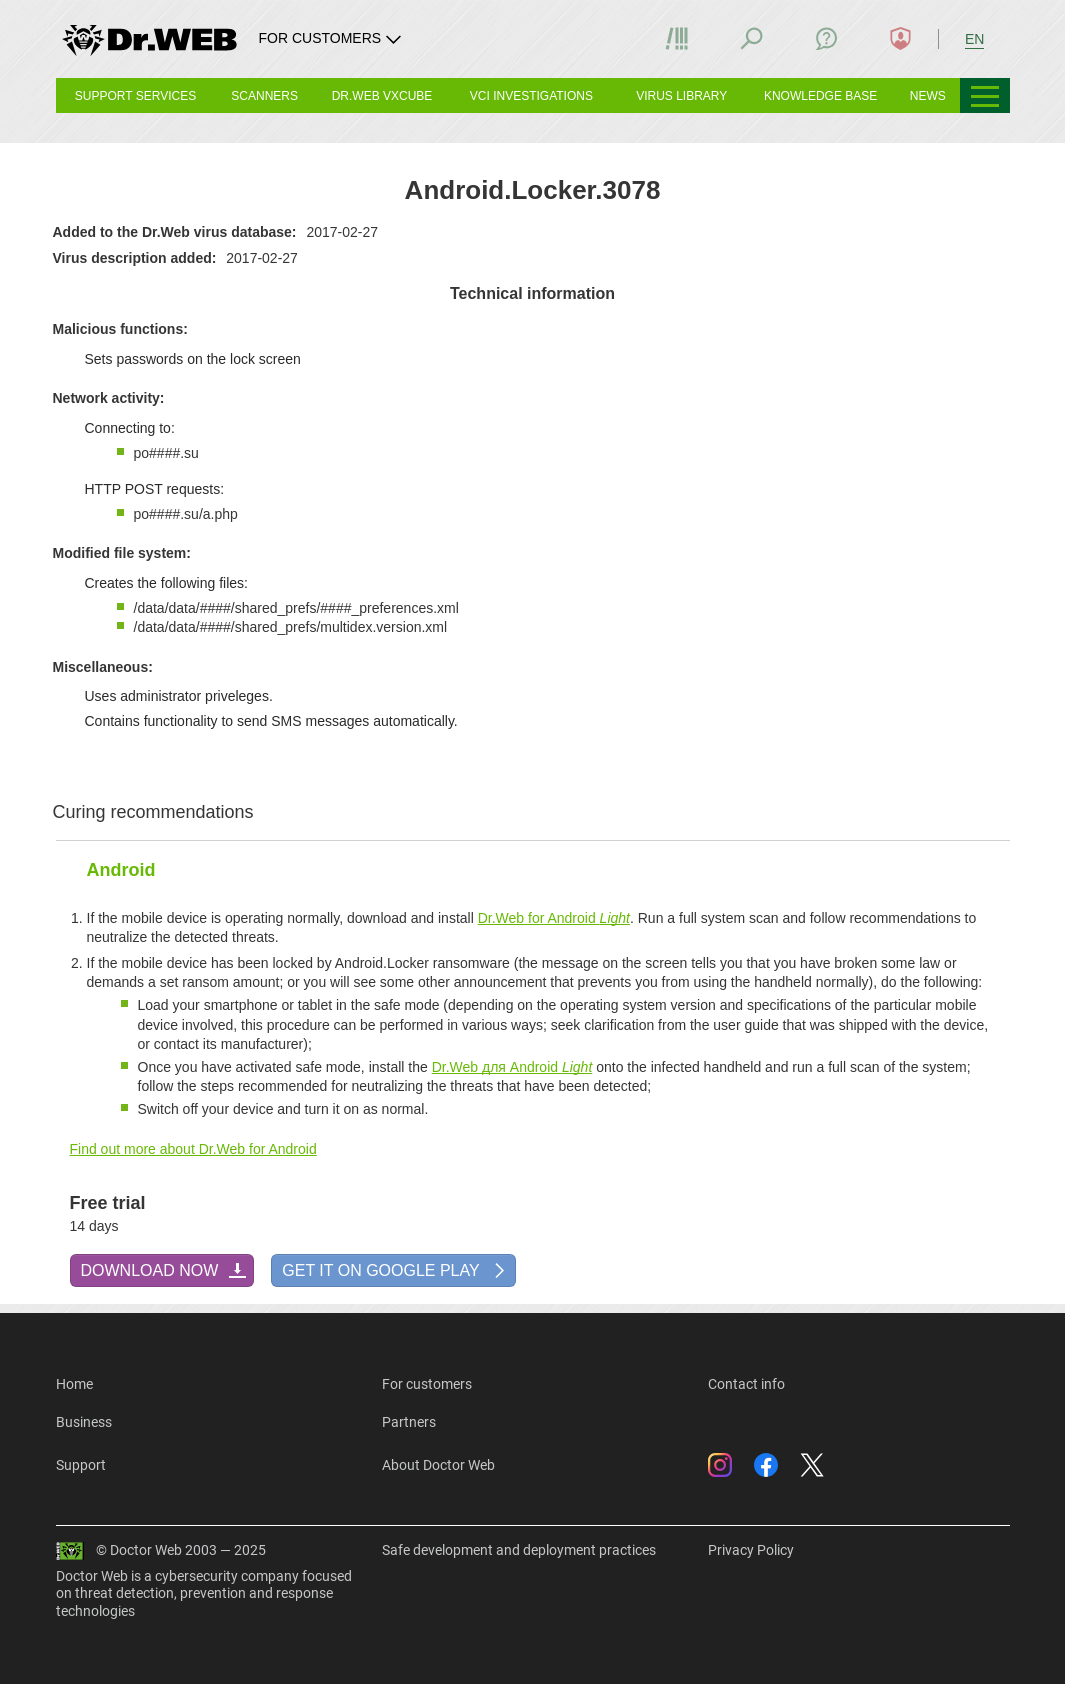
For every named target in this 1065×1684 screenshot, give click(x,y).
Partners (409, 1422)
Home (74, 1384)
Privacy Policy (751, 1550)
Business (84, 1422)
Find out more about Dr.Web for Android (193, 1149)
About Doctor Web (438, 1465)
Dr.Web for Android (554, 918)
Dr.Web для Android (512, 1067)
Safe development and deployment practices (519, 1550)
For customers (427, 1384)
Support (81, 1465)
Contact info (746, 1384)
